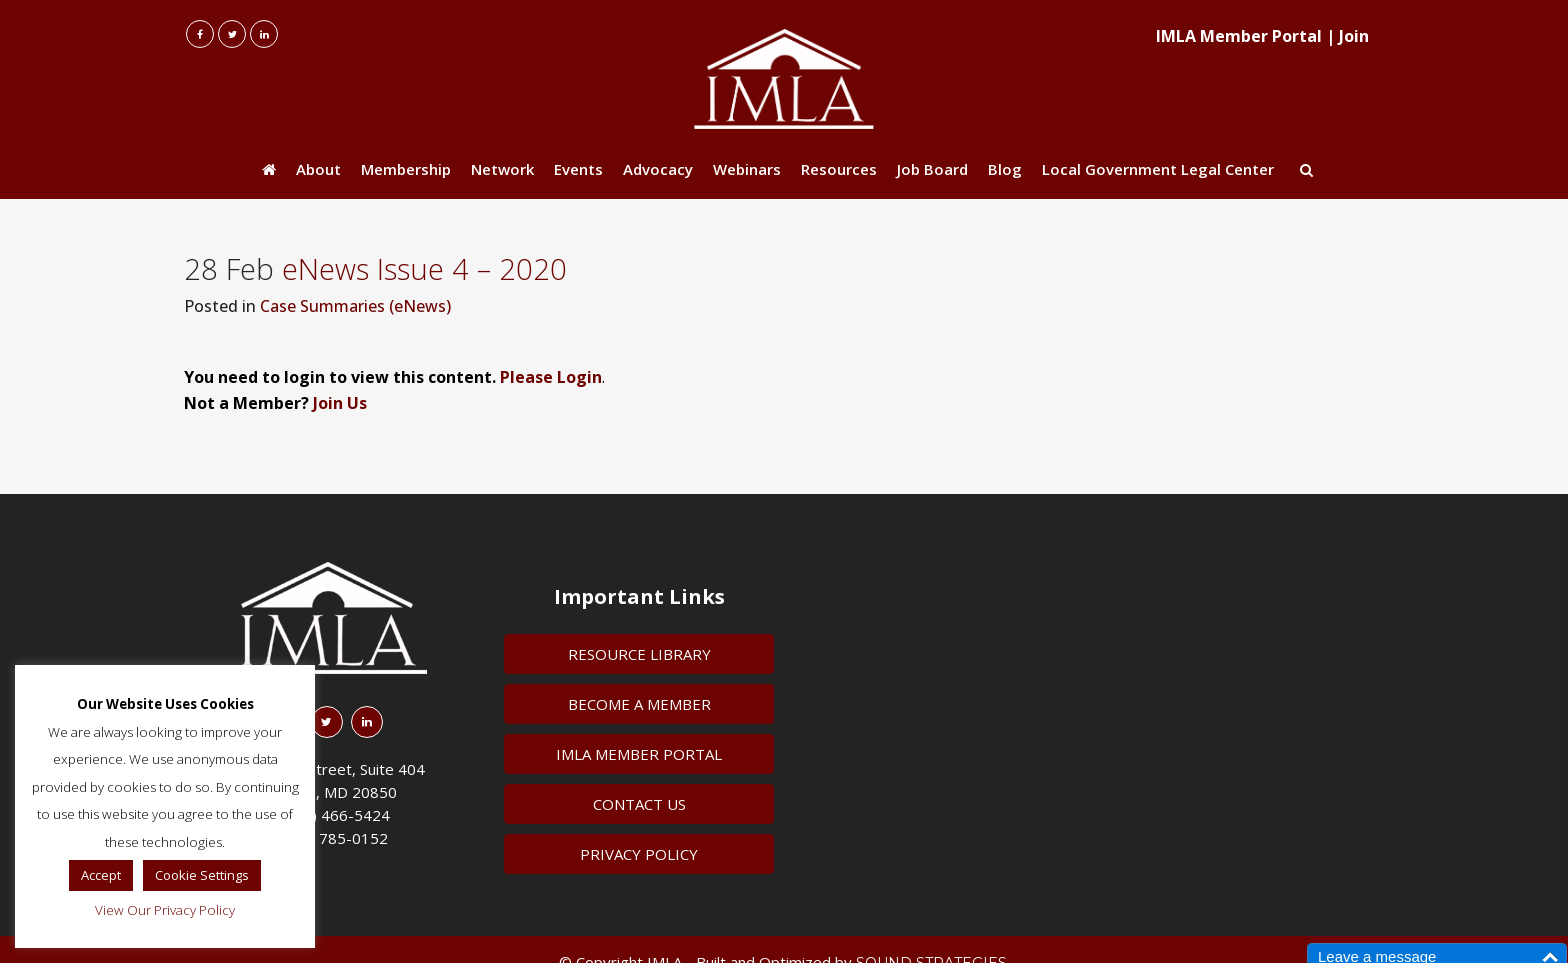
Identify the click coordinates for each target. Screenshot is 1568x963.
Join (1354, 36)
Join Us (340, 403)
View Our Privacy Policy (165, 910)
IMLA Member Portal (1239, 36)
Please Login (551, 377)
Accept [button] (101, 875)
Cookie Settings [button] (202, 875)
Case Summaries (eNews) (355, 306)
